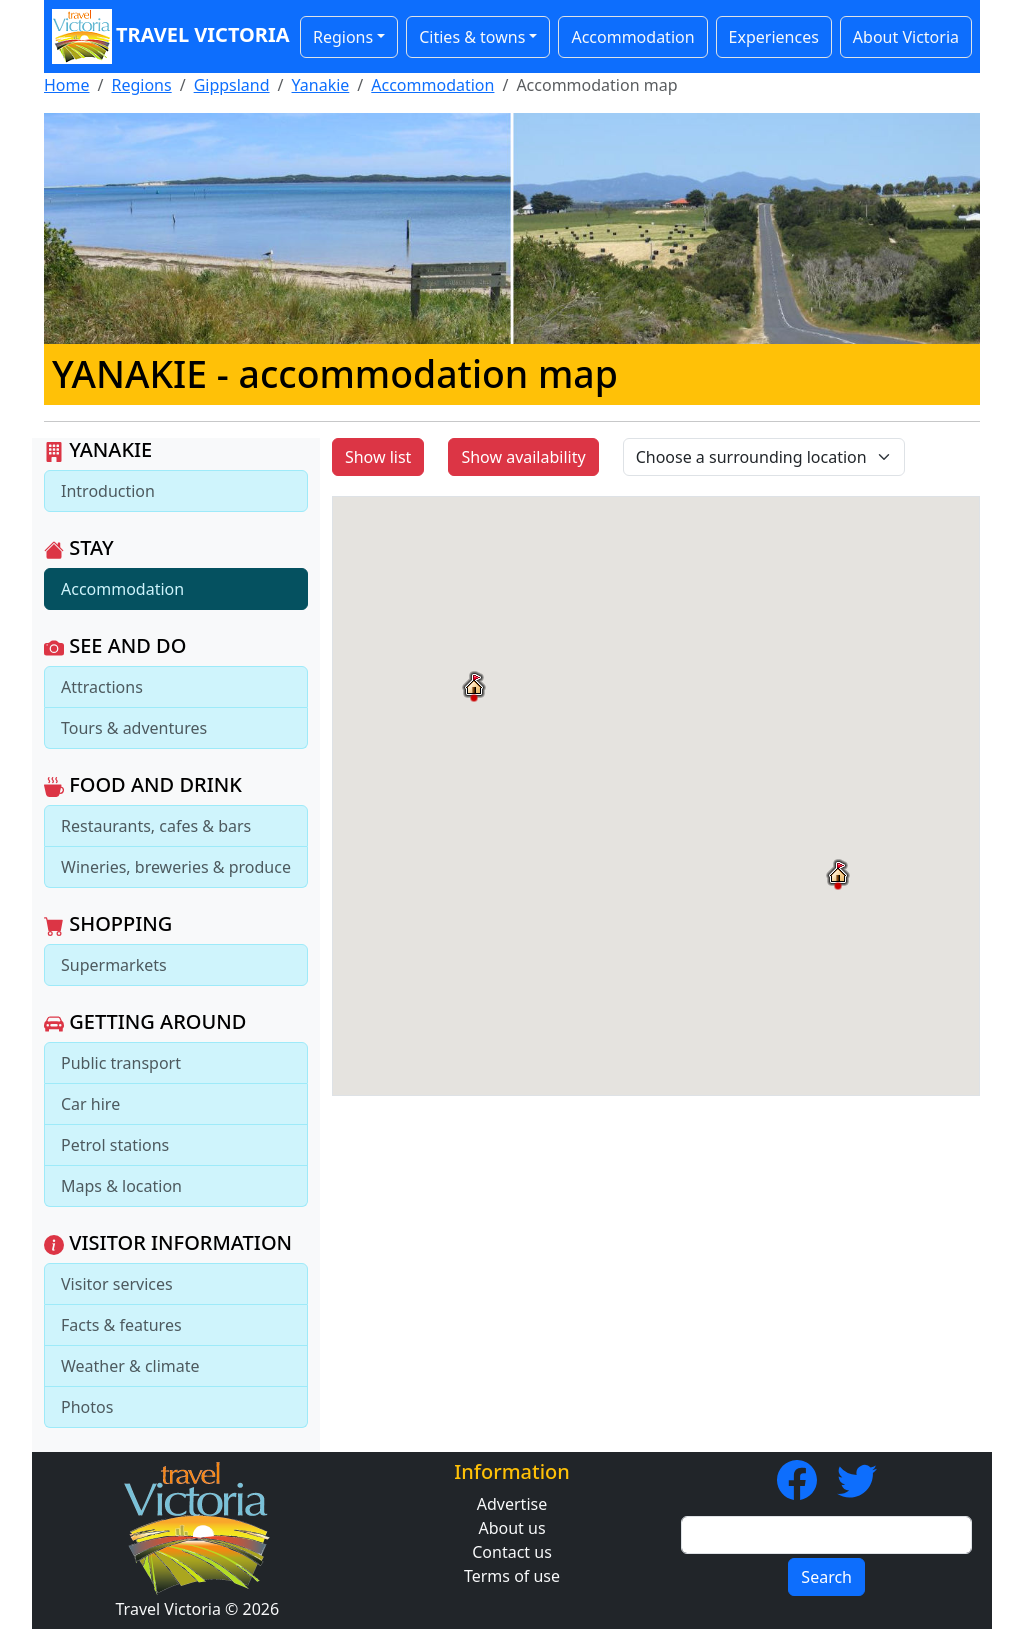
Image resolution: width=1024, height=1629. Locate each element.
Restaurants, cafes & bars (156, 826)
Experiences (774, 37)
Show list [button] (378, 457)
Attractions (102, 687)
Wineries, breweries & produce (176, 867)
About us (511, 1528)
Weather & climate (130, 1366)
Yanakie (321, 85)
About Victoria (906, 37)
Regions (141, 85)
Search (826, 1577)
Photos (87, 1407)
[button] (838, 874)
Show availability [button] (523, 457)
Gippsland (232, 85)
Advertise (512, 1504)
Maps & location (121, 1186)
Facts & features (121, 1325)
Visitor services (117, 1284)
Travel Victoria (166, 36)
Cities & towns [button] (472, 37)
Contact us (512, 1552)
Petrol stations (115, 1145)
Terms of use (512, 1576)
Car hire (90, 1104)
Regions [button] (343, 37)
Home (67, 85)
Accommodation (632, 37)
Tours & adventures (134, 728)
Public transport (121, 1063)
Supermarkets (114, 965)
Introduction (108, 491)
